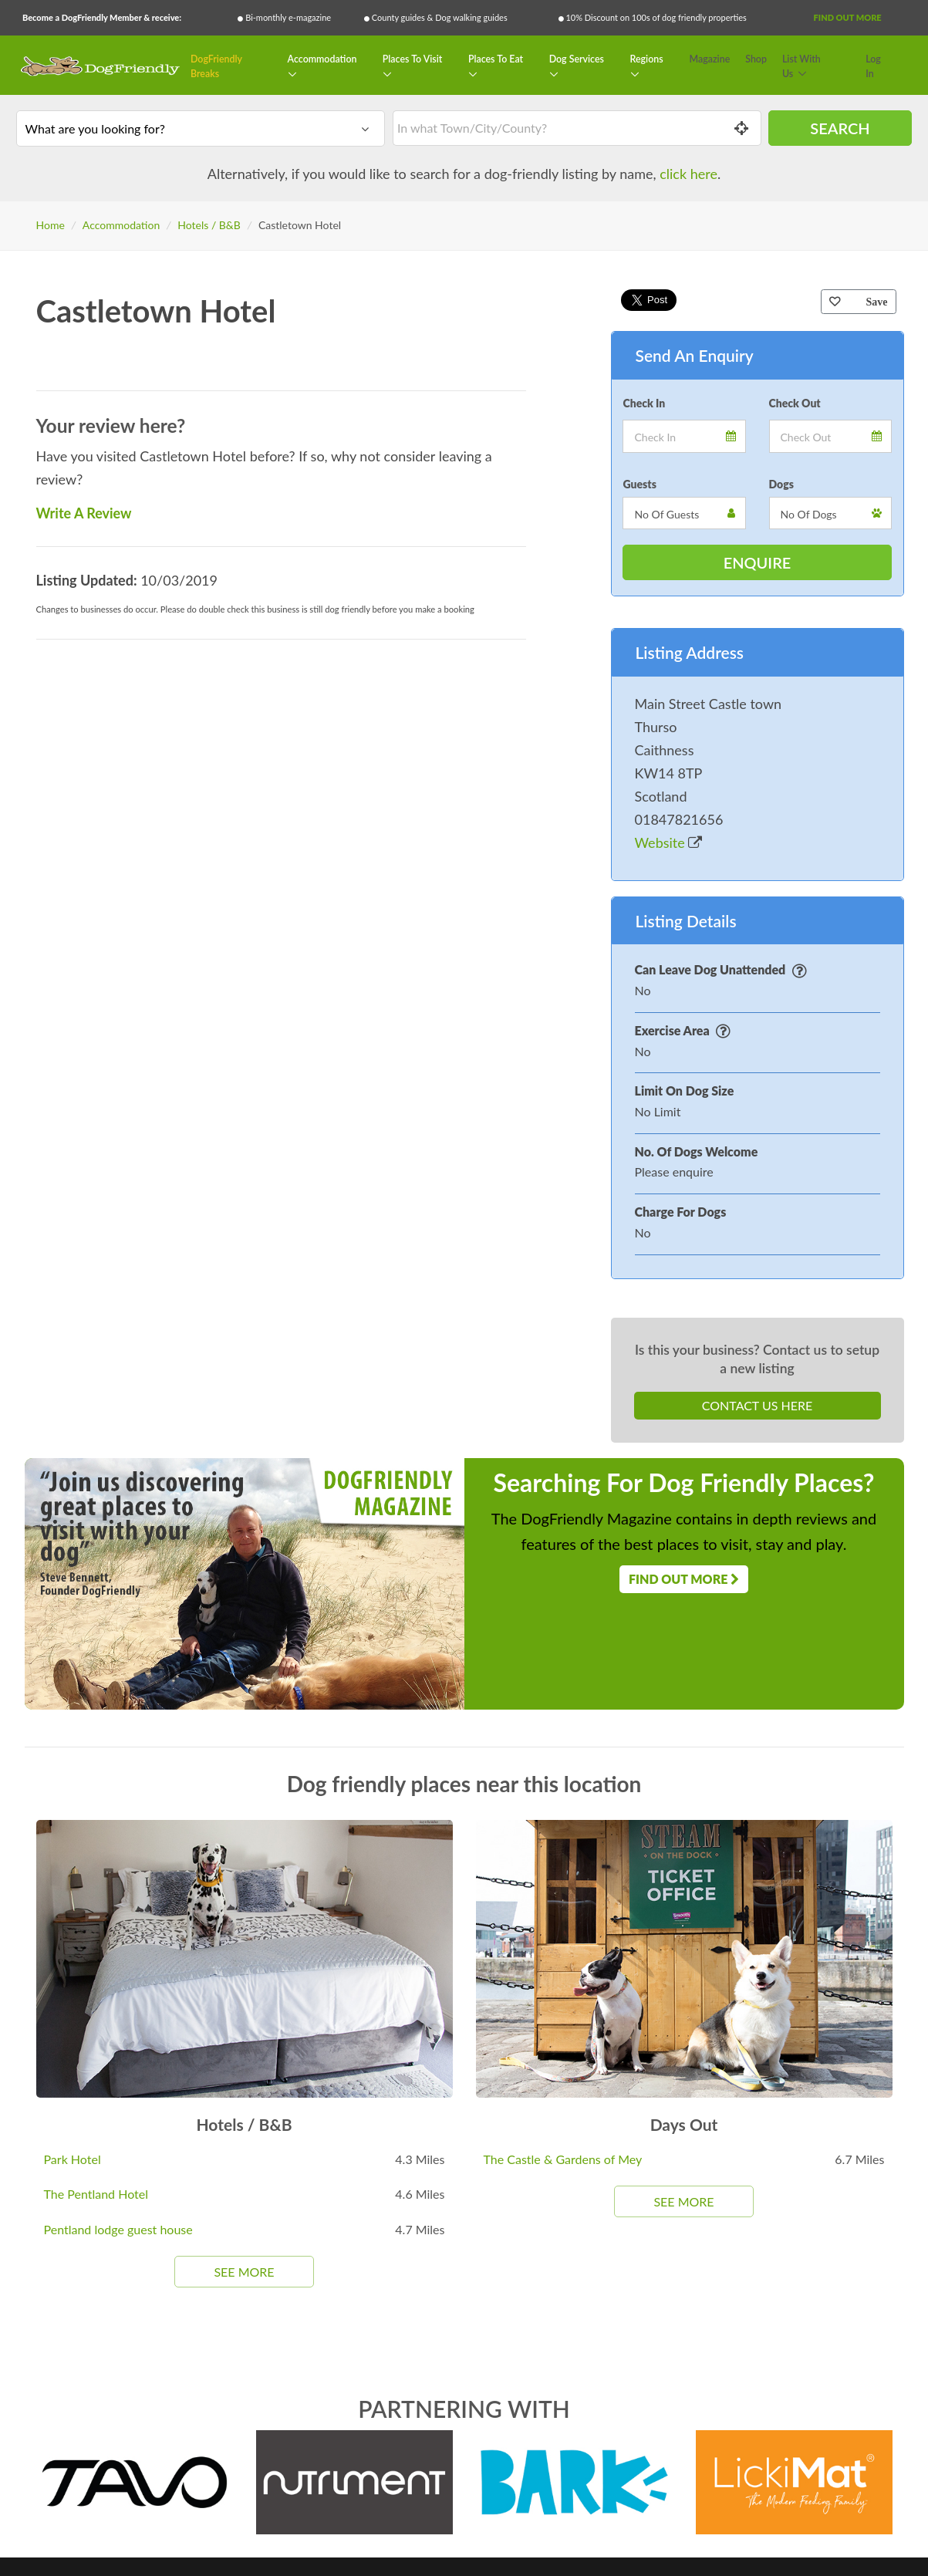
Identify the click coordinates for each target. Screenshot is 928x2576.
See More (244, 2271)
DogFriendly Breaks (216, 66)
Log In (873, 66)
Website (669, 842)
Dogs (781, 484)
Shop (756, 59)
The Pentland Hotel (96, 2193)
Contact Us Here (757, 1405)
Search (839, 128)
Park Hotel (72, 2159)
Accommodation (322, 59)
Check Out (795, 403)
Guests (639, 484)
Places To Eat (495, 59)
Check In (644, 403)
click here (688, 173)
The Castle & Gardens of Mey (563, 2159)
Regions (646, 59)
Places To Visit (413, 59)
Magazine (710, 59)
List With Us (801, 66)
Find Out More (848, 17)
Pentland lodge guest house (118, 2229)
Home (50, 224)
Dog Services (576, 59)
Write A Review (84, 513)
